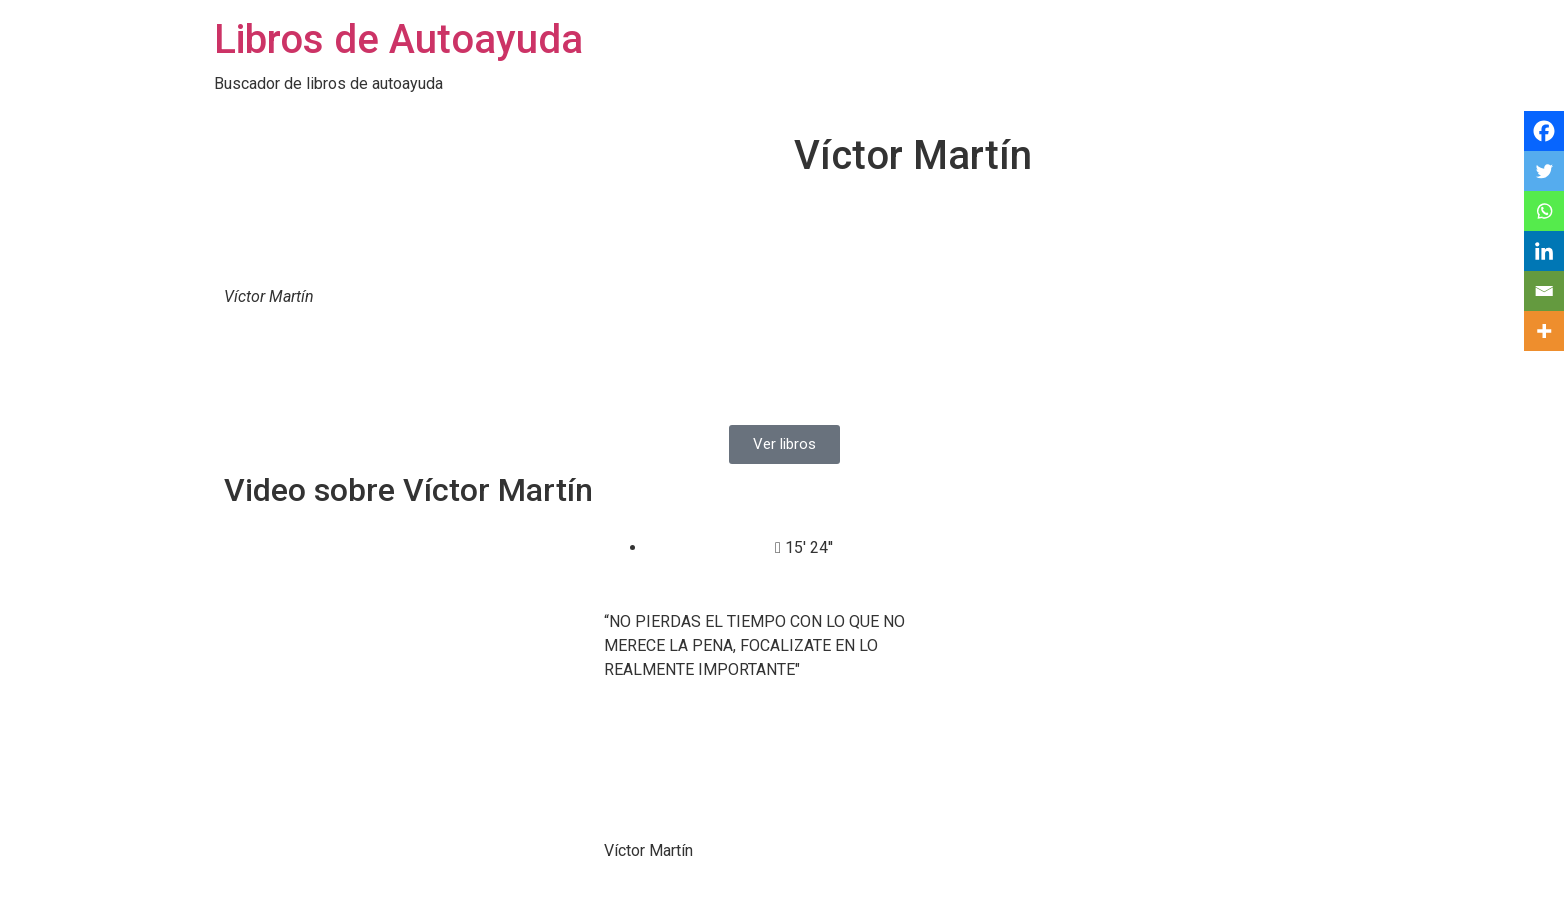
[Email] (1544, 291)
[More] (1544, 331)
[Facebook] (1544, 131)
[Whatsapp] (1544, 211)
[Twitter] (1544, 171)
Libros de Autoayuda (398, 39)
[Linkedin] (1544, 251)
